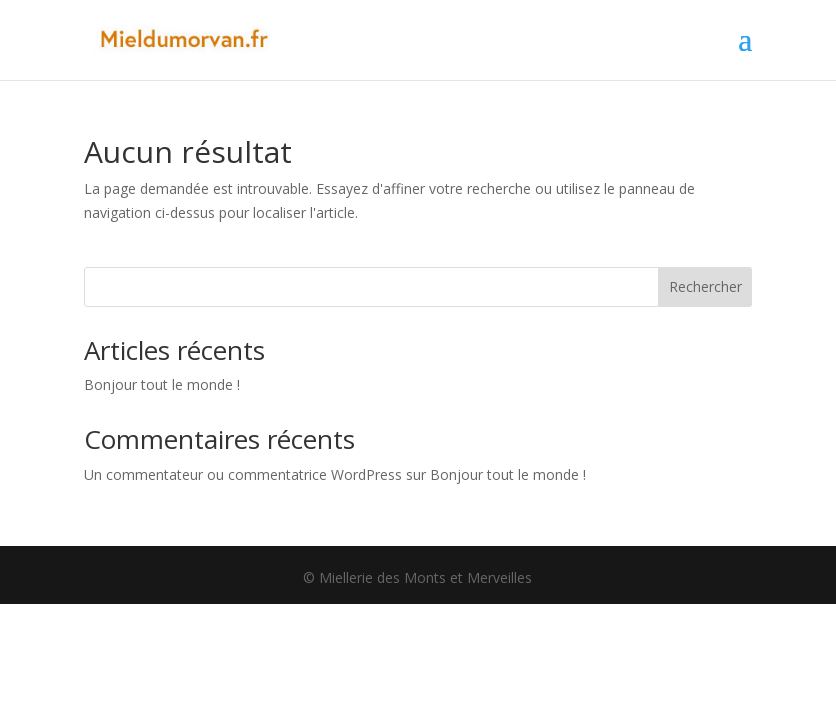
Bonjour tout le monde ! (162, 384)
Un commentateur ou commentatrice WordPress (243, 474)
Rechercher (705, 286)
